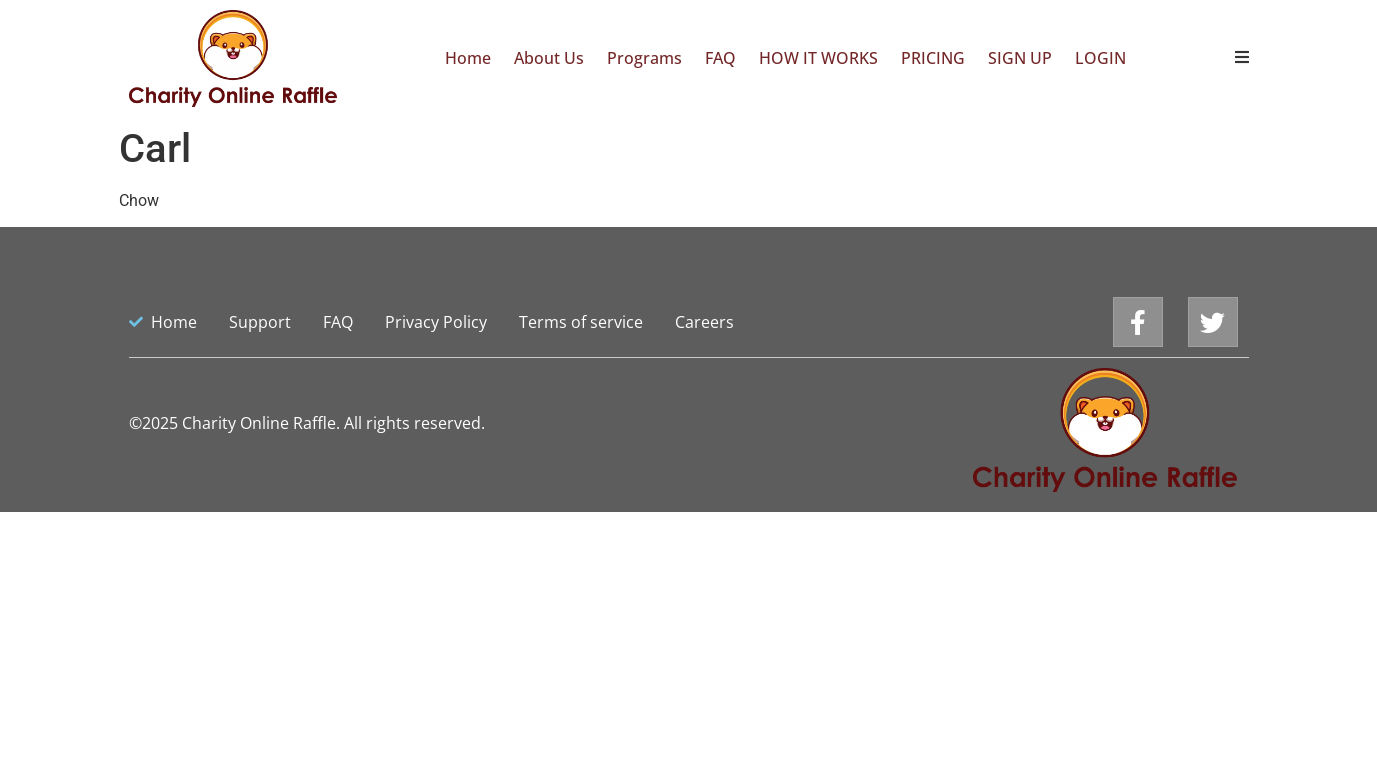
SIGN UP (1020, 58)
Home (468, 58)
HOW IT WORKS (818, 58)
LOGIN (1100, 58)
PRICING (933, 58)
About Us (549, 58)
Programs (644, 58)
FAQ (720, 58)
